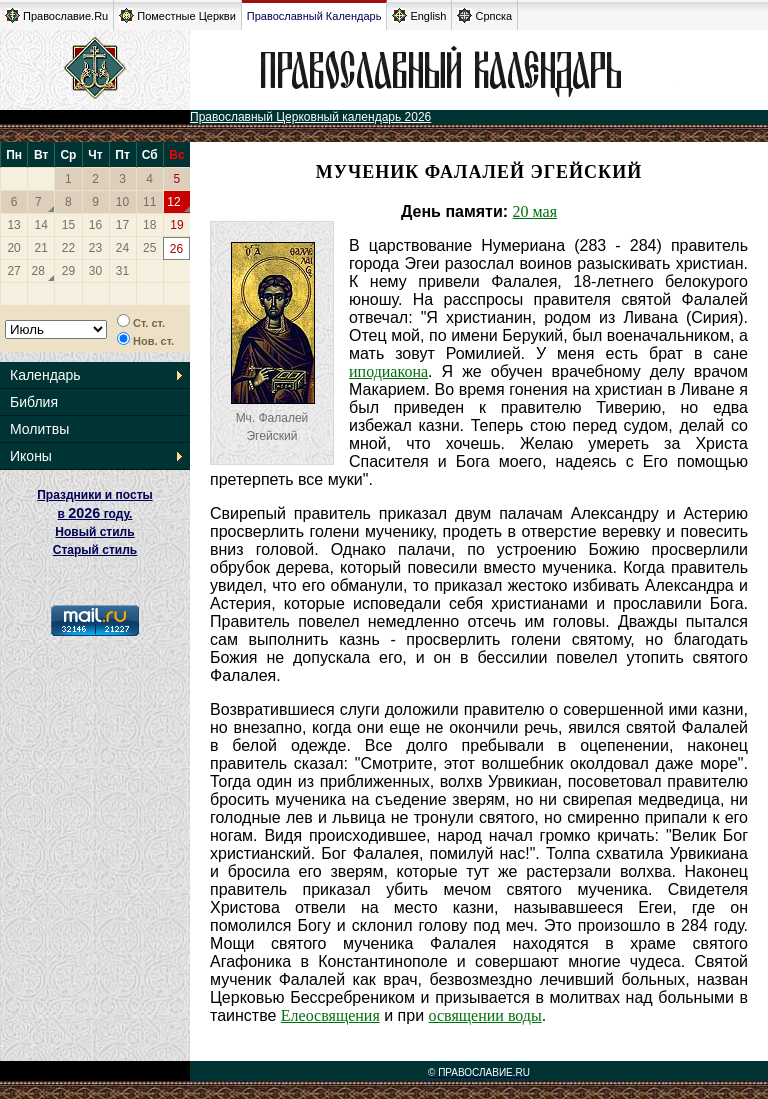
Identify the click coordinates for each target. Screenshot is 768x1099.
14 (41, 225)
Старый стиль (95, 550)
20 (13, 248)
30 (95, 271)
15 (68, 225)
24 (122, 248)
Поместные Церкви (177, 15)
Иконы (31, 456)
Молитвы (39, 429)
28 (38, 271)
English (419, 15)
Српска (484, 15)
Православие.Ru (56, 15)
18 (149, 225)
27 (13, 271)
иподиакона (388, 371)
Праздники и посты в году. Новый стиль (95, 513)
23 (95, 248)
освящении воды (485, 1015)
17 (122, 225)
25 (149, 248)
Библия (34, 402)
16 (95, 225)
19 (176, 225)
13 (13, 225)
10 (122, 202)
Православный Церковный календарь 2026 (310, 117)
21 (41, 248)
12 (173, 202)
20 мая (535, 211)
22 (68, 248)
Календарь (45, 375)
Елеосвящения (330, 1015)
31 (122, 271)
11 (149, 202)
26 (176, 249)
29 (68, 271)
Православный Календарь (314, 16)
